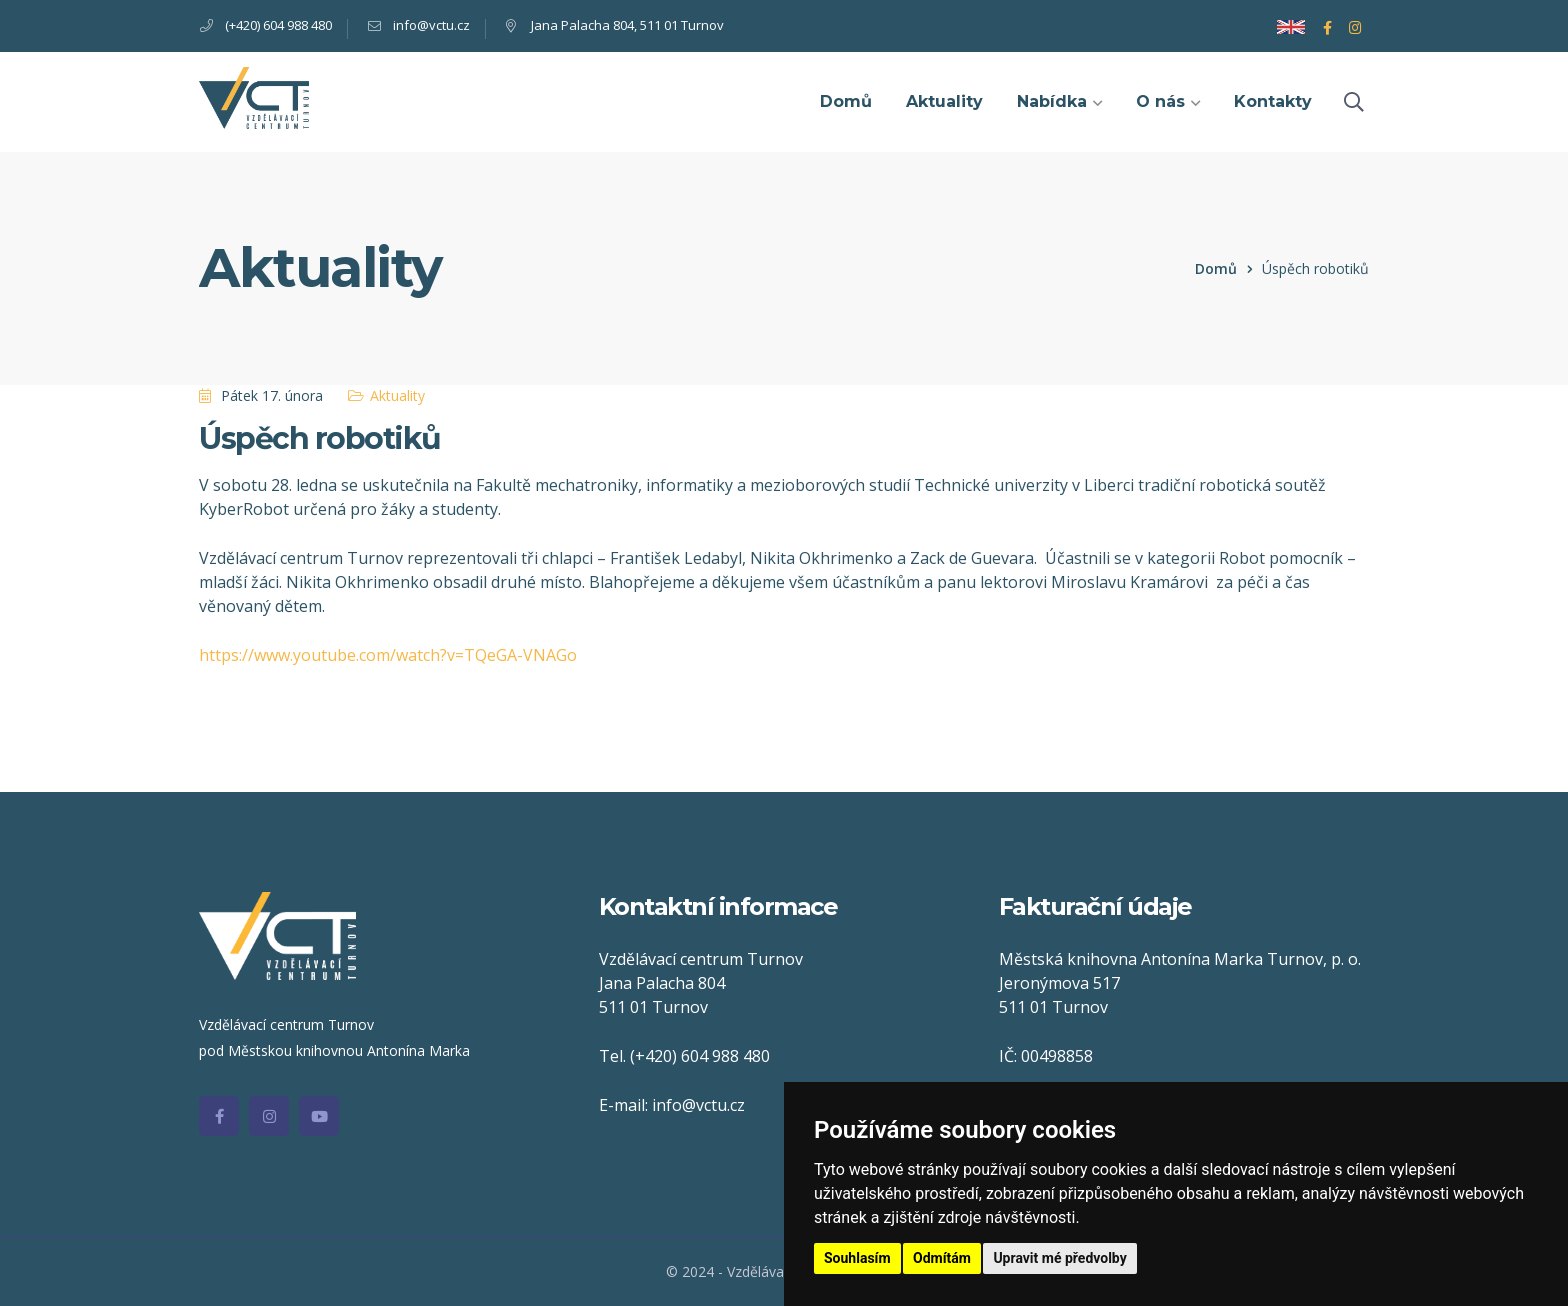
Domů (1216, 268)
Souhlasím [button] (857, 1258)
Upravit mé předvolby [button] (1059, 1258)
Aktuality (397, 395)
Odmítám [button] (942, 1258)
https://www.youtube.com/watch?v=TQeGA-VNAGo (388, 655)
